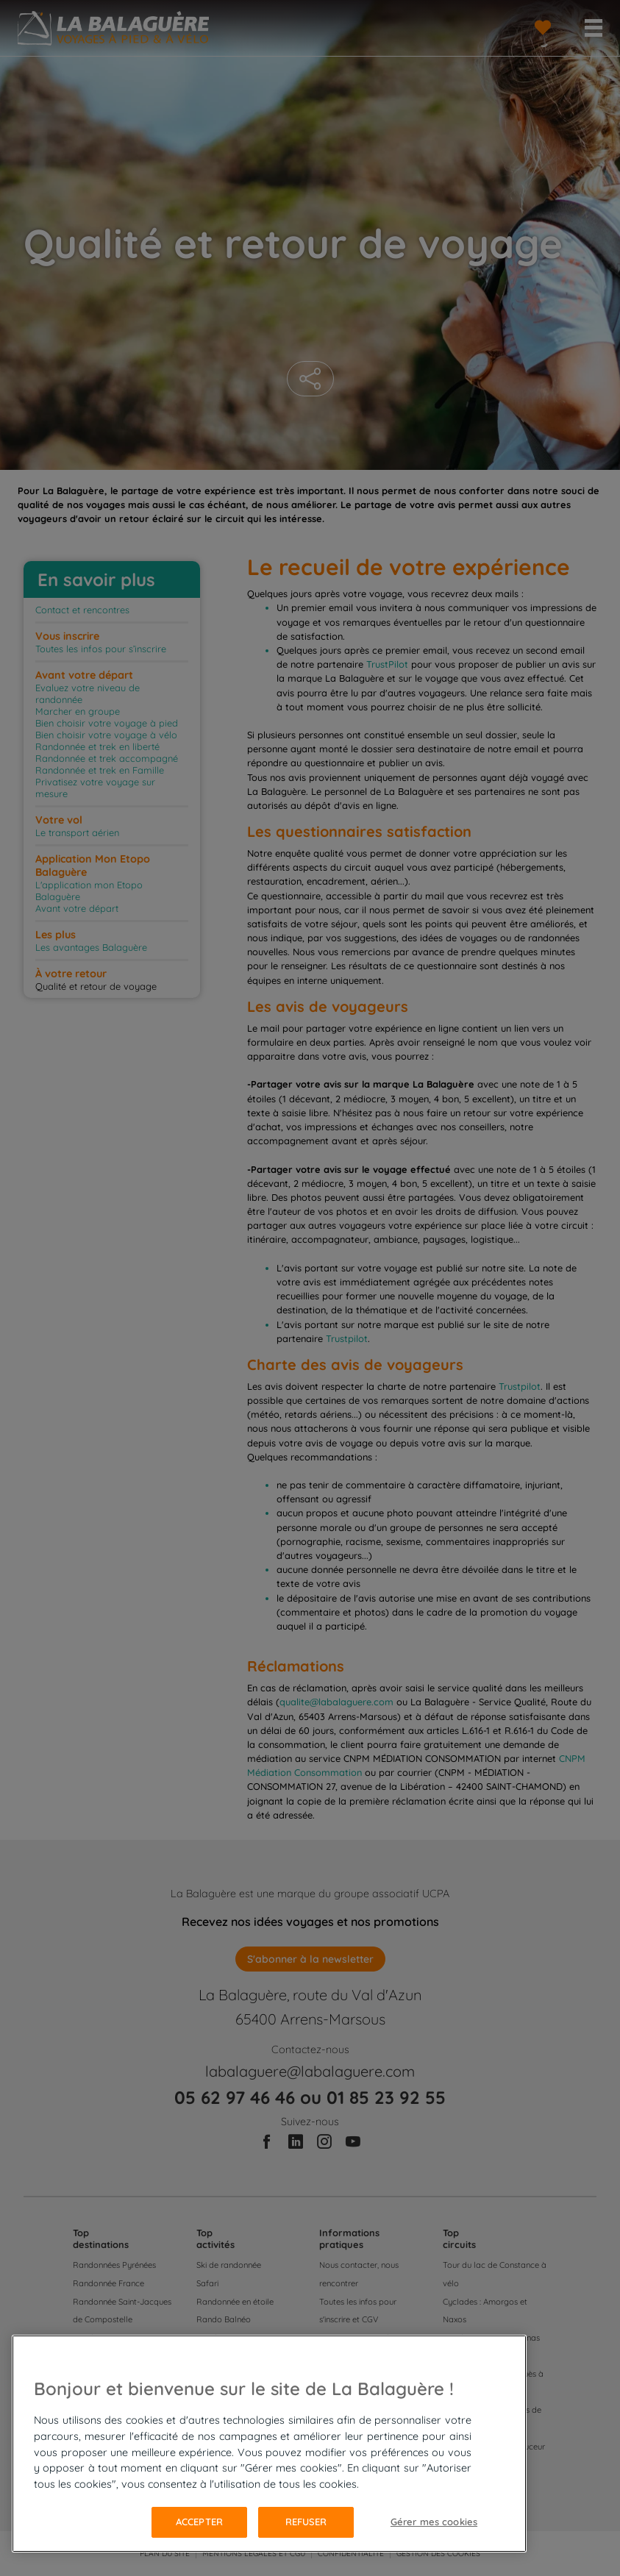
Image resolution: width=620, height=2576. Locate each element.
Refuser (306, 2521)
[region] (269, 2443)
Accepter (199, 2521)
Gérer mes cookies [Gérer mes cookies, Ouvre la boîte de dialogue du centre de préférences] (434, 2521)
